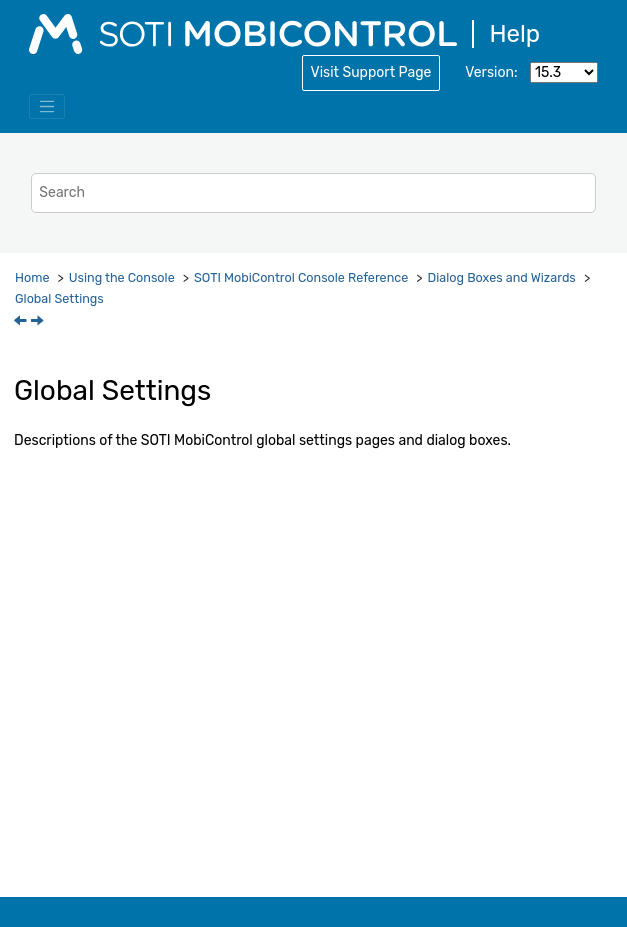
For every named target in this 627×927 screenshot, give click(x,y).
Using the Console (122, 277)
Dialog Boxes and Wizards (502, 277)
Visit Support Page (371, 72)
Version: (491, 72)
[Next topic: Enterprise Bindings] (39, 322)
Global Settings (59, 298)
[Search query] (313, 192)
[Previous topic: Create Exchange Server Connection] (22, 322)
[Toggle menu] (47, 107)
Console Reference (301, 277)
